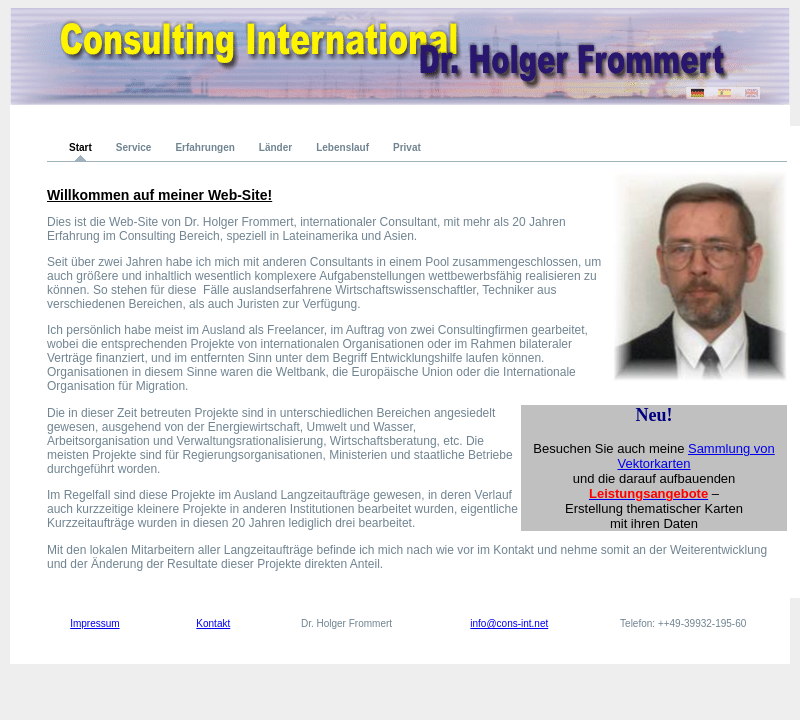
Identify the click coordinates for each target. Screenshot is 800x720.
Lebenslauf (342, 147)
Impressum (94, 623)
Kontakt (213, 623)
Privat (407, 147)
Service (134, 147)
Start (80, 147)
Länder (275, 147)
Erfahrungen (204, 147)
